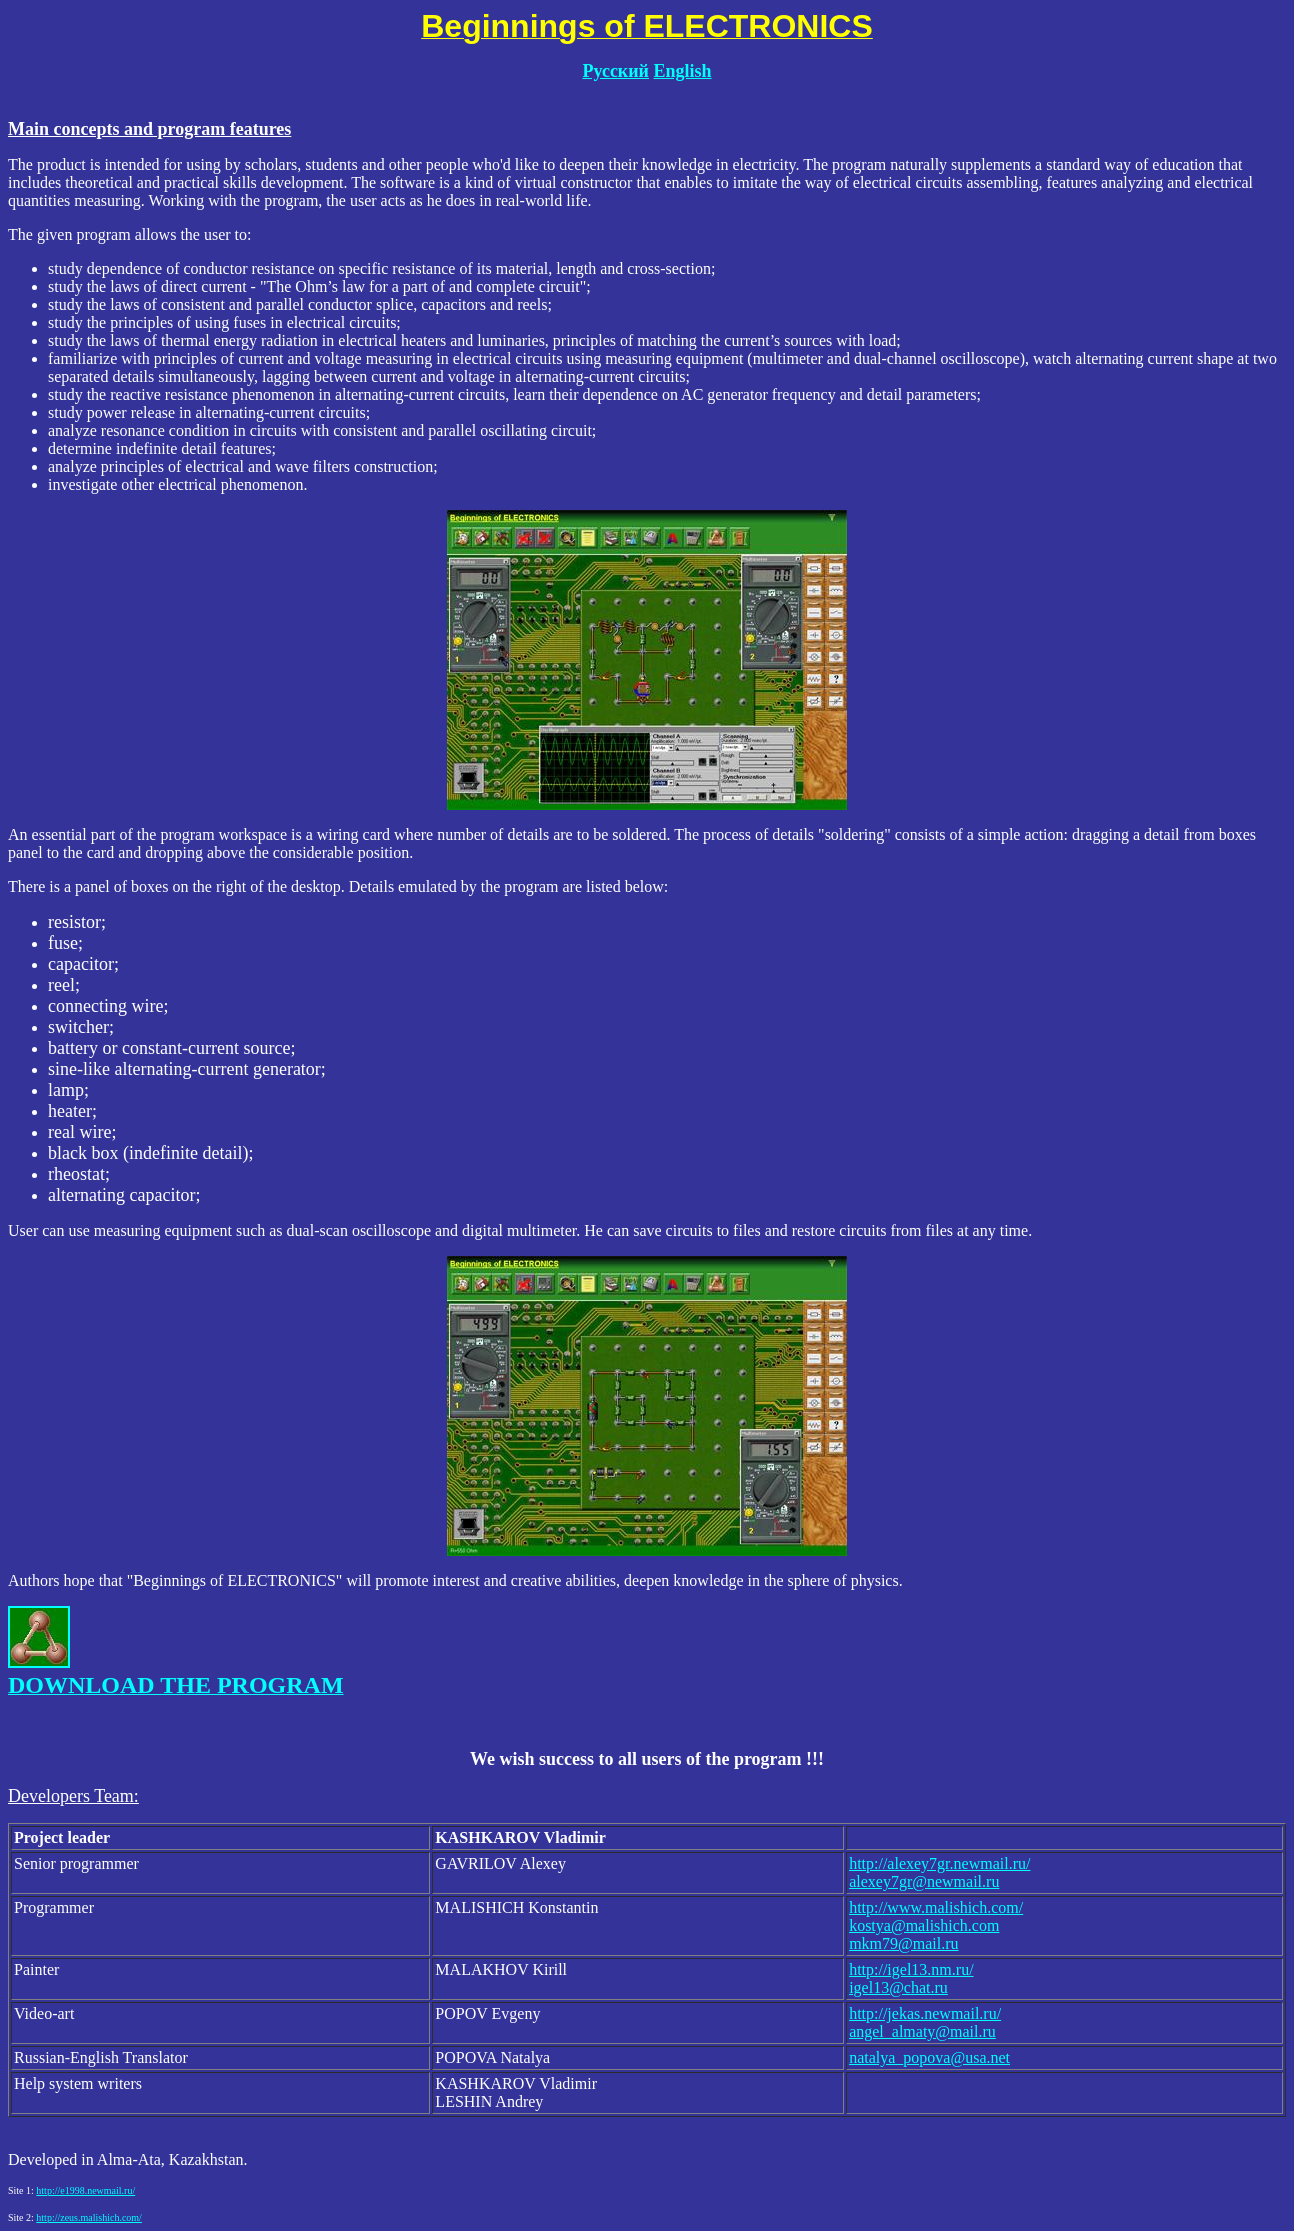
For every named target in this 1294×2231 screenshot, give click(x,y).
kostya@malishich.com (924, 1925)
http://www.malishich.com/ (936, 1907)
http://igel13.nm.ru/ (911, 1969)
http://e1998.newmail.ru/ (85, 2190)
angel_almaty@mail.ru (922, 2031)
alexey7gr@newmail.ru (924, 1881)
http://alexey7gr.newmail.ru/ (939, 1863)
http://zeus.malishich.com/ (89, 2217)
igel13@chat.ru (898, 1987)
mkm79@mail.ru (903, 1943)
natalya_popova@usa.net (929, 2057)
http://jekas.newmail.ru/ (925, 2013)
